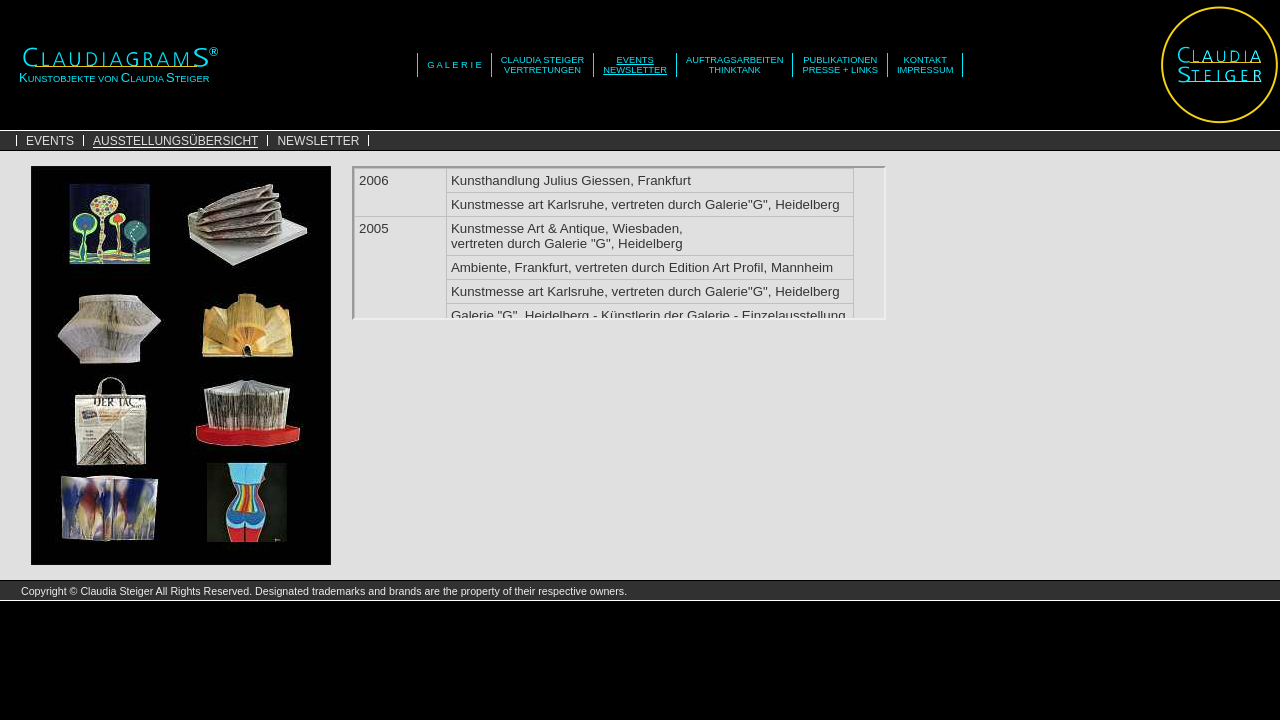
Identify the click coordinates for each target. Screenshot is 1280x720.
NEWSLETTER (318, 141)
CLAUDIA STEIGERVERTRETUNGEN (542, 65)
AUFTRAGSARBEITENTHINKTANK (734, 65)
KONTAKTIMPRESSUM (925, 65)
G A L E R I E (454, 65)
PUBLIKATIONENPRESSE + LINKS (839, 65)
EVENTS (50, 141)
